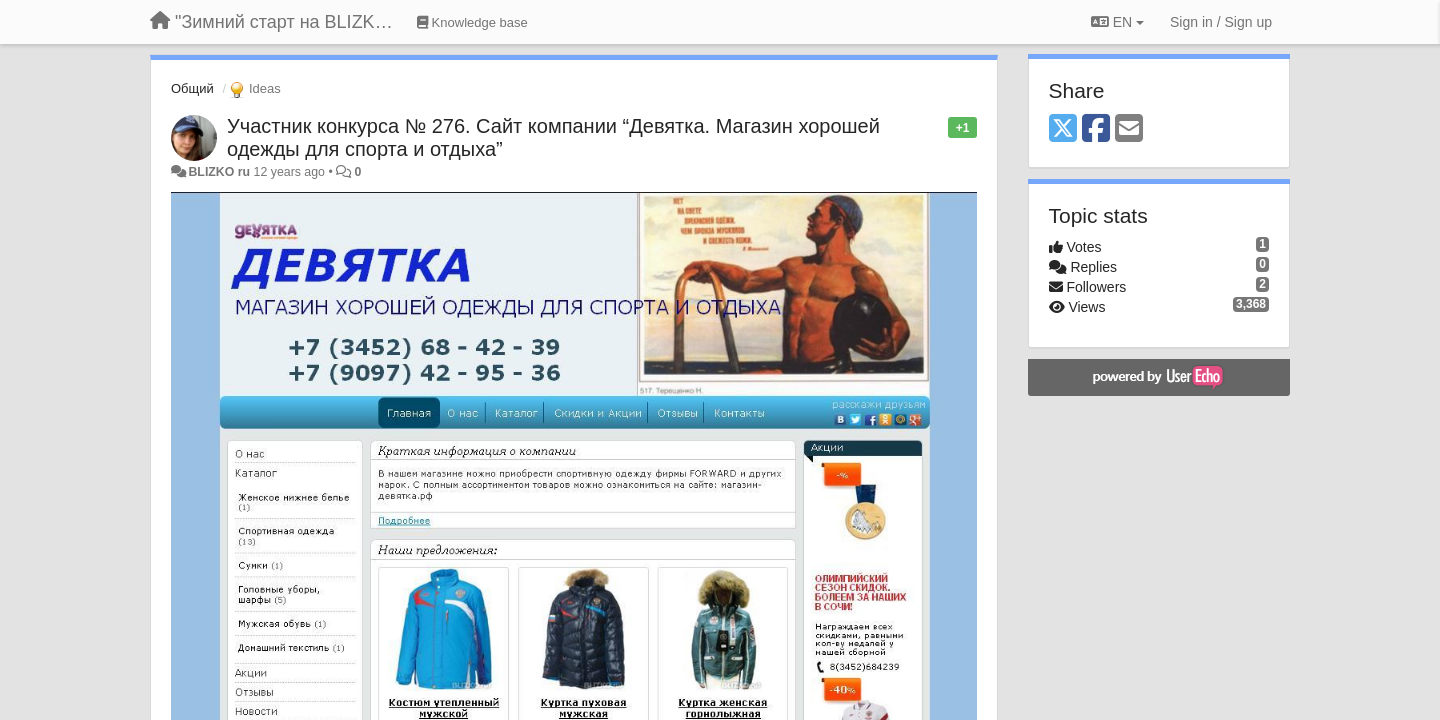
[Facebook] (1096, 129)
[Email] (1129, 129)
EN (1117, 22)
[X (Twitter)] (1063, 129)
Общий (192, 88)
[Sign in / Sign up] (1221, 22)
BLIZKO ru (220, 172)
